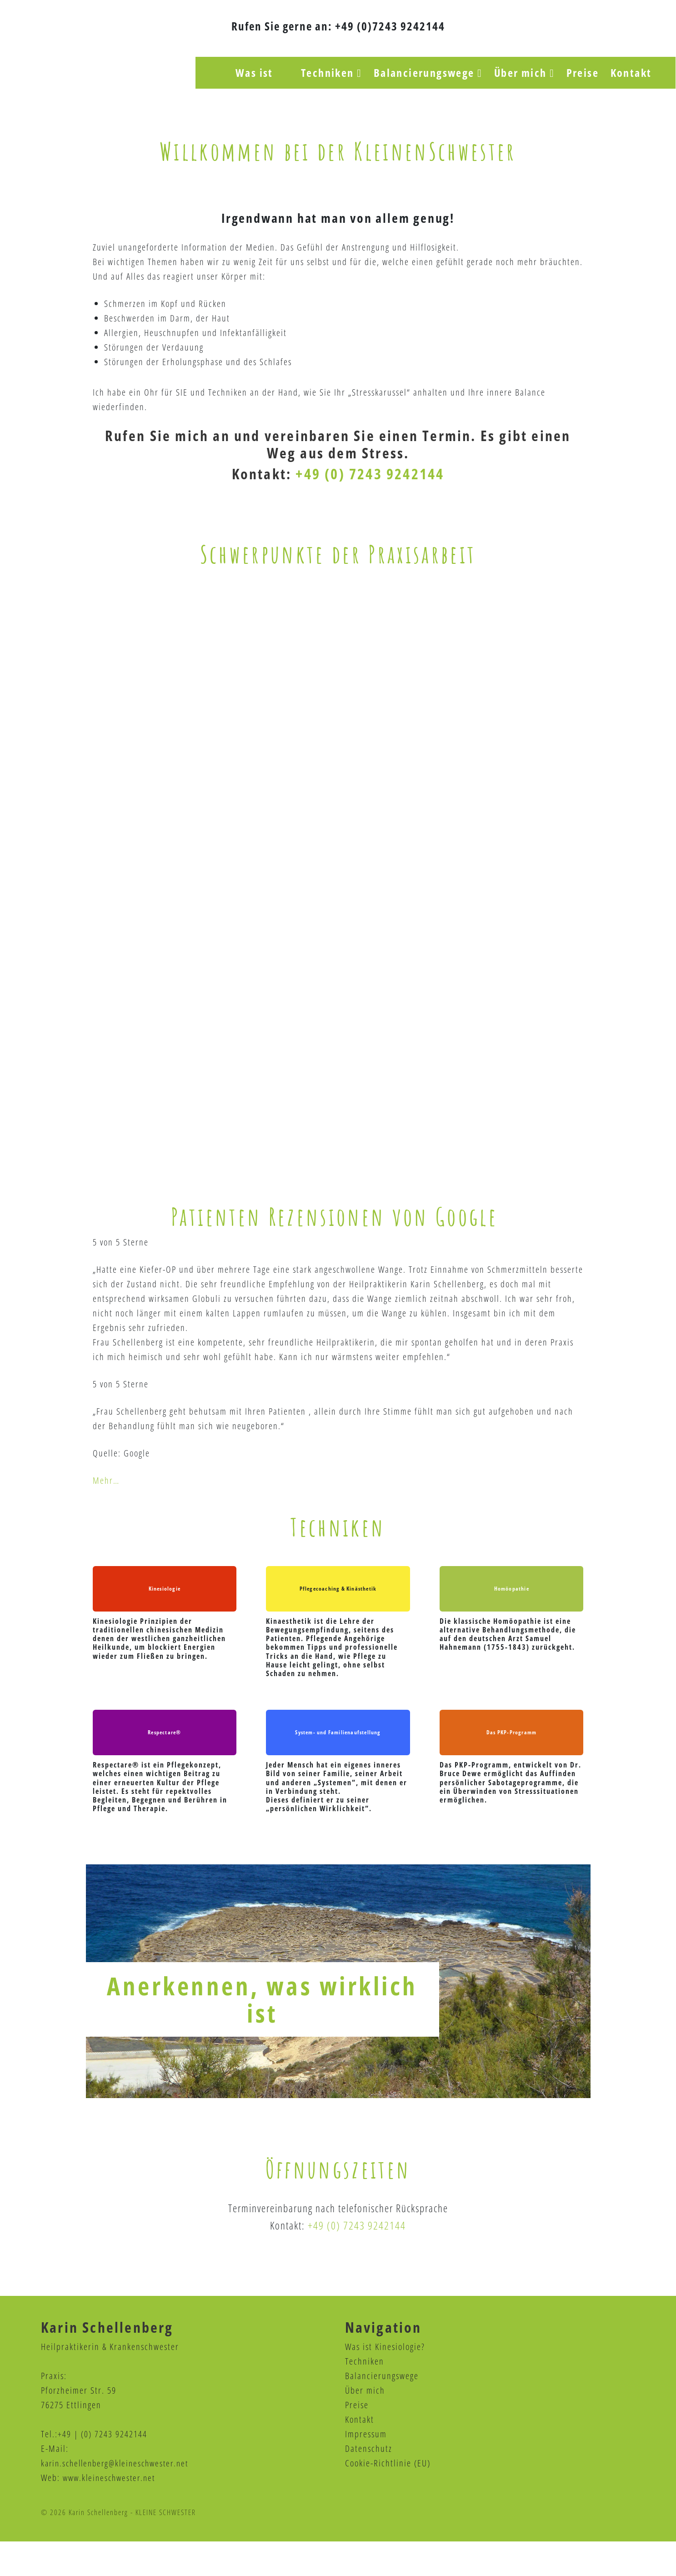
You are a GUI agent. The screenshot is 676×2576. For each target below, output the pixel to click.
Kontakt (359, 2454)
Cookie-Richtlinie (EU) (388, 2497)
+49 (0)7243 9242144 (390, 26)
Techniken (364, 2396)
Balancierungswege (382, 2410)
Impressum (366, 2468)
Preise (357, 2439)
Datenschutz (368, 2483)
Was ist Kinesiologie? (385, 2381)
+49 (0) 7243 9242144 (369, 475)
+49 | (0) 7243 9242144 (103, 2468)
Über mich (365, 2425)
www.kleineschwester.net (111, 2512)
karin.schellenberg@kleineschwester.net (119, 2497)
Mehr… (106, 1509)
